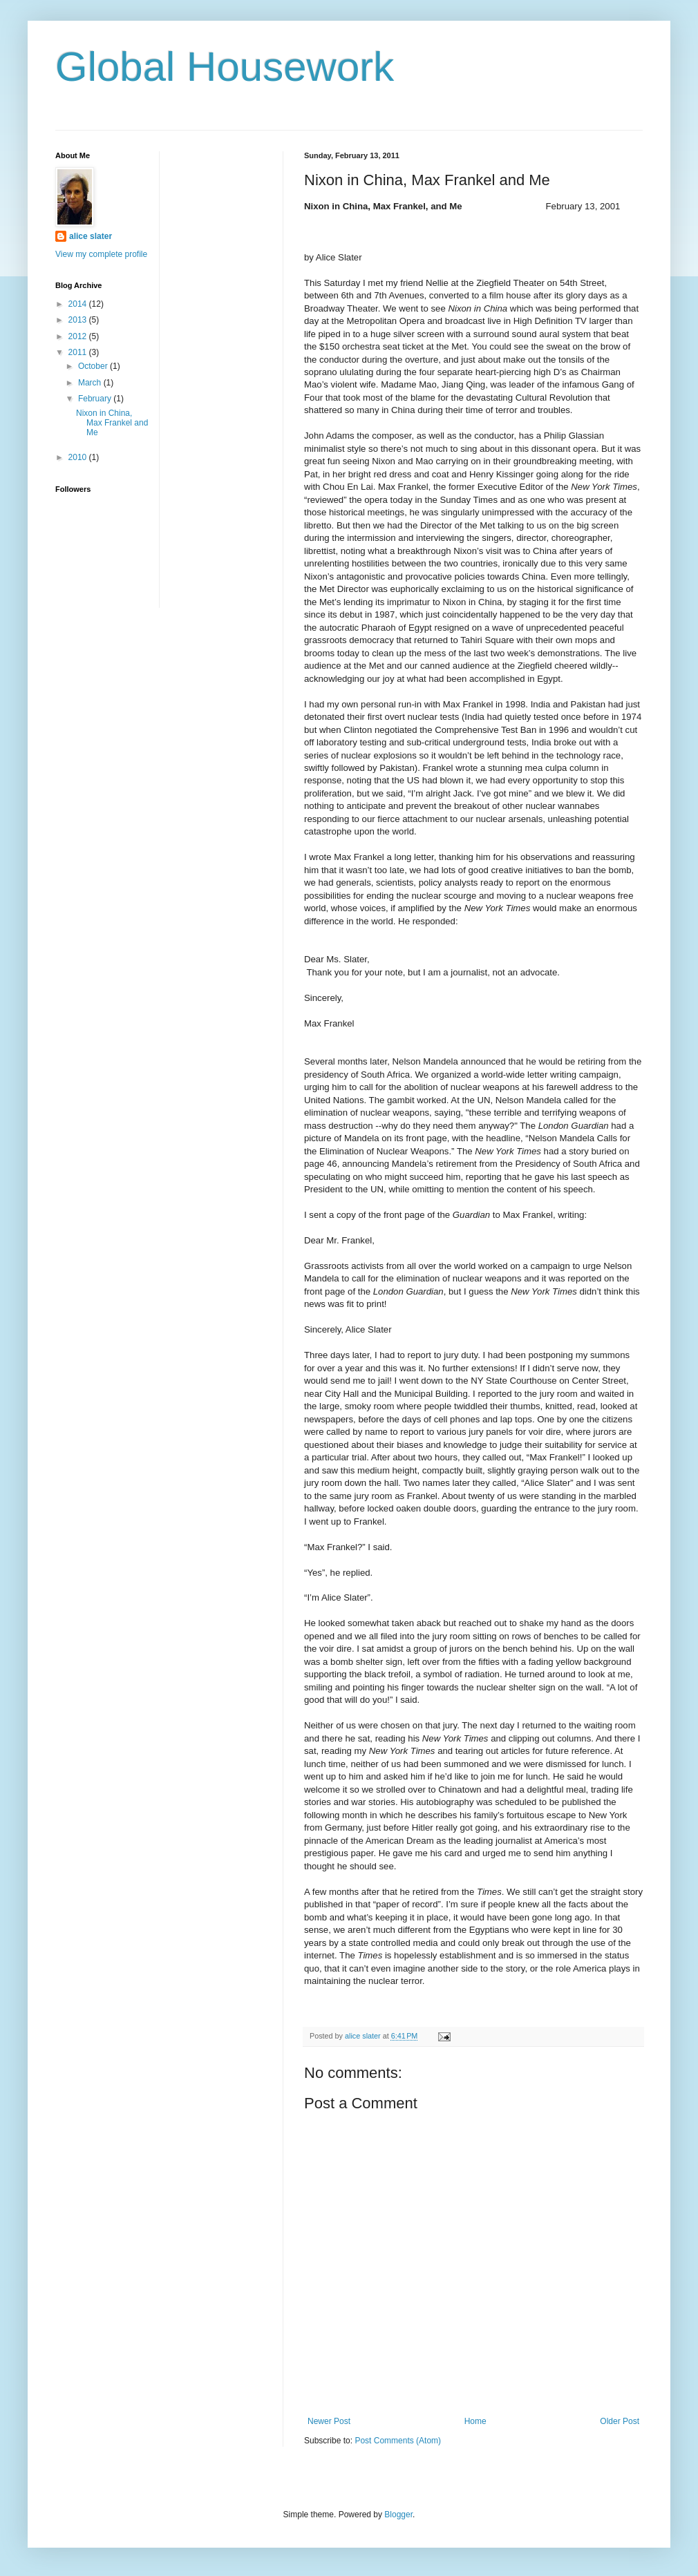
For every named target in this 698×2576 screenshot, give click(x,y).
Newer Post (329, 2421)
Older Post (619, 2421)
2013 (78, 320)
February (95, 398)
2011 (78, 352)
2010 (78, 457)
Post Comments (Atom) (398, 2440)
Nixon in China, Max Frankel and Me (112, 423)
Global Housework (224, 67)
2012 (78, 336)
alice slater (90, 236)
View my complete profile (101, 254)
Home (475, 2421)
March (91, 383)
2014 (78, 304)
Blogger (398, 2514)
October (94, 366)
